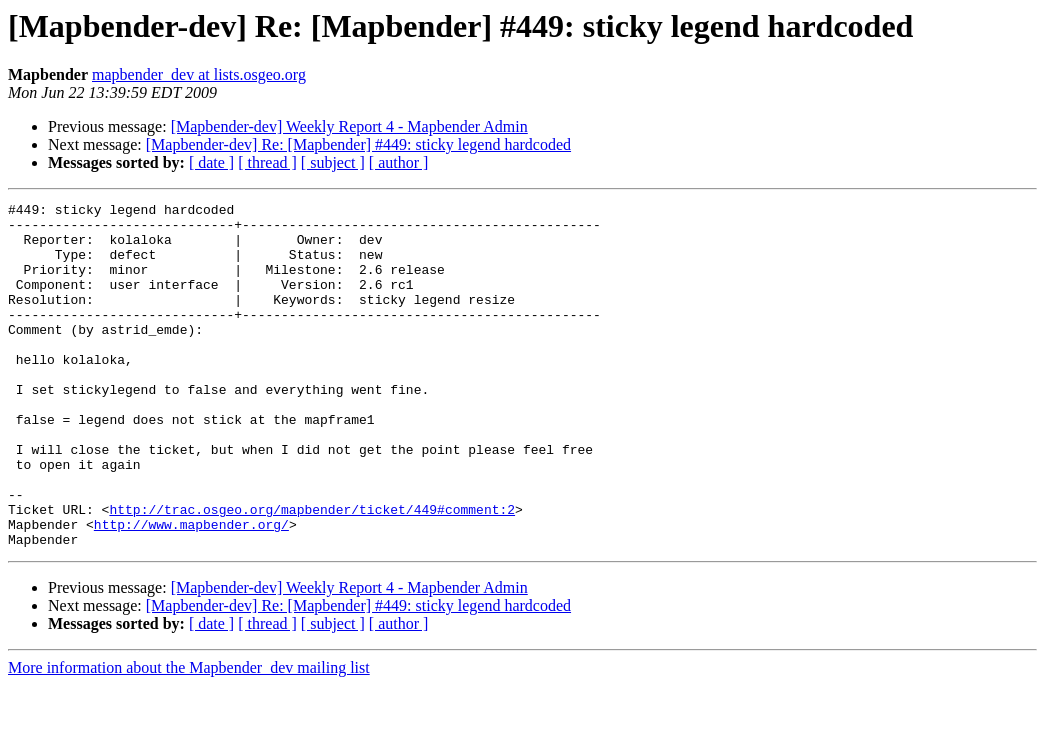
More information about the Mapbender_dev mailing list (189, 736)
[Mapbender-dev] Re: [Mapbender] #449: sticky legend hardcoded (358, 144)
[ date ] (211, 162)
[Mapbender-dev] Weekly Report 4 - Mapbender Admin (349, 126)
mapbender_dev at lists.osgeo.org (199, 74)
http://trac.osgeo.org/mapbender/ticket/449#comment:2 (312, 572)
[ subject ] (333, 162)
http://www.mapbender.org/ (191, 590)
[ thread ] (267, 162)
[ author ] (399, 162)
